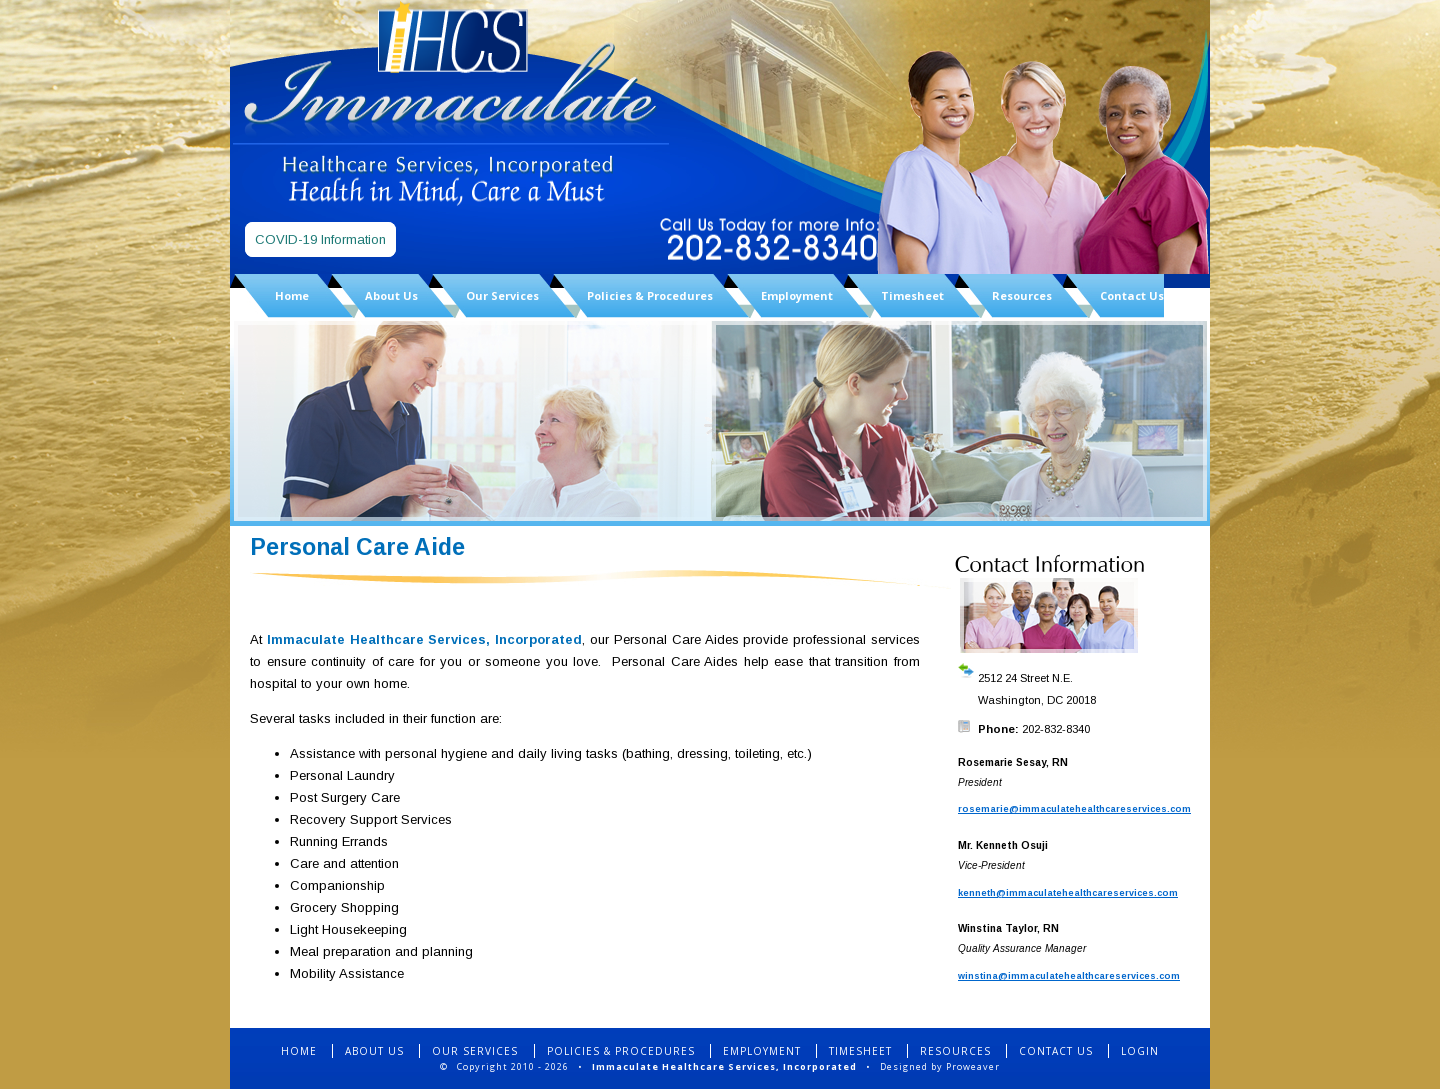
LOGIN (1140, 1051)
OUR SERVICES (477, 1051)
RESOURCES (955, 1051)
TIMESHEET (860, 1051)
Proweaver (973, 1066)
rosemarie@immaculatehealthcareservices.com (1074, 809)
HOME (299, 1051)
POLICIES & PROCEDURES (621, 1051)
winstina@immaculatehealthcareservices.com (1069, 976)
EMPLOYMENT (762, 1051)
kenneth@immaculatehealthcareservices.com (1068, 893)
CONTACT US (1056, 1051)
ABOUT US (374, 1051)
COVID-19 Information (320, 239)
